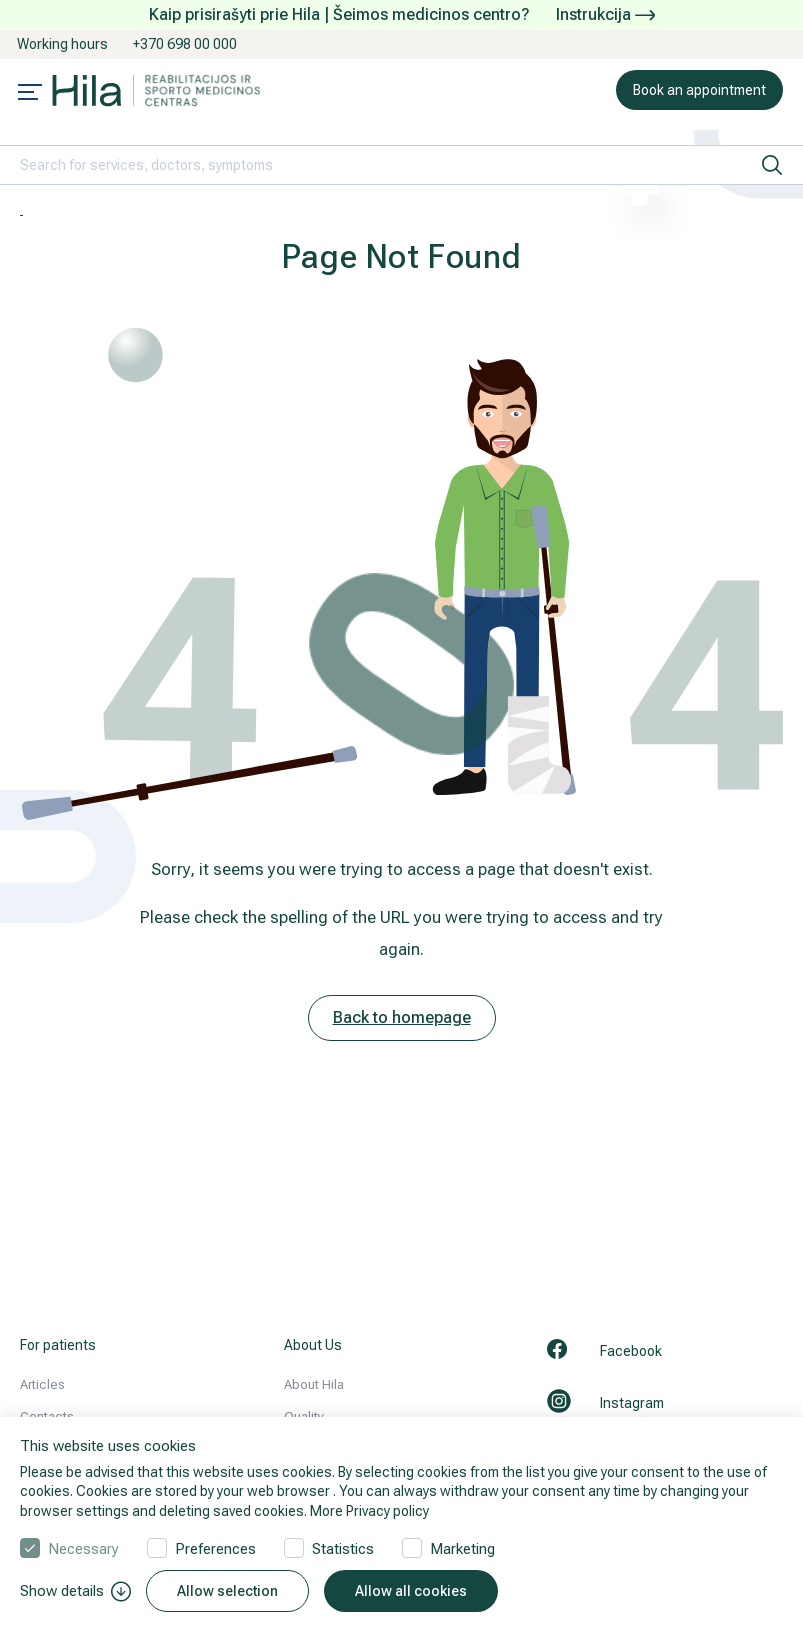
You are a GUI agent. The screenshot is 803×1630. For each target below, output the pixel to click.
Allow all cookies (411, 1591)
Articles (42, 1384)
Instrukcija (605, 14)
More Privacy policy (369, 1511)
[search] (772, 165)
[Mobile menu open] (30, 94)
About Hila (314, 1384)
